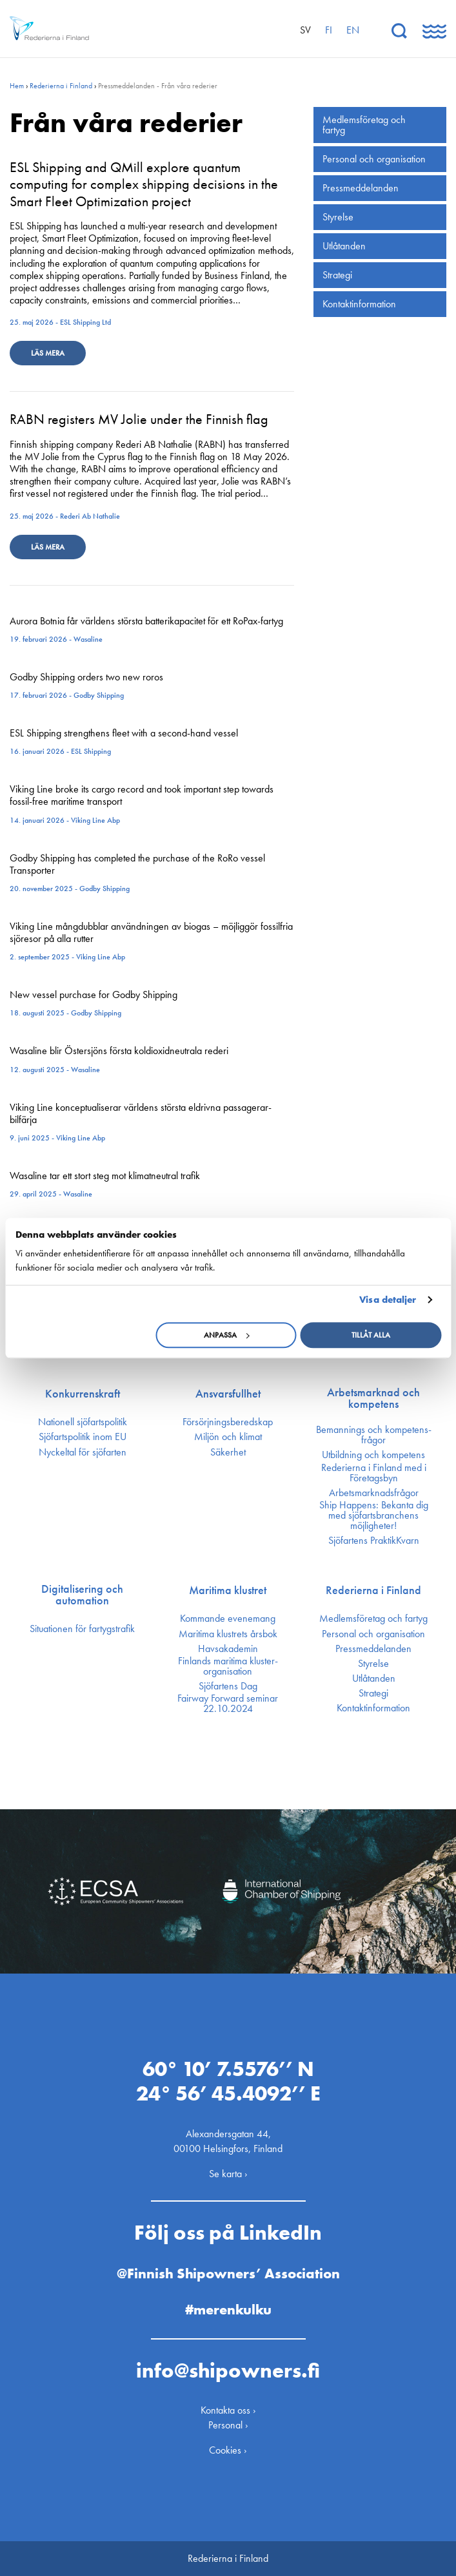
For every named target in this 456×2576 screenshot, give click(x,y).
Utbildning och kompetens (373, 1455)
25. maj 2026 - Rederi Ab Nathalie (65, 516)
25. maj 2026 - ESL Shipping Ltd (60, 322)
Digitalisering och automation (82, 1594)
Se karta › (228, 2173)
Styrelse (337, 217)
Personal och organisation (374, 159)
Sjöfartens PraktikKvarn (373, 1540)
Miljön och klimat (228, 1437)
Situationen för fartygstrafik (82, 1629)
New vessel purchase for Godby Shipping (93, 994)
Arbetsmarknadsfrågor (374, 1493)
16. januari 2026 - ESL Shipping (60, 751)
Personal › (228, 2425)
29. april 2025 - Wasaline (51, 1194)
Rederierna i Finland (61, 86)
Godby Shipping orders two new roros (86, 677)
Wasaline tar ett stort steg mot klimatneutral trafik (105, 1175)
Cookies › (228, 2450)
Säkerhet (228, 1452)
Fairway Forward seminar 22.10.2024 (227, 1703)
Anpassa (226, 1335)
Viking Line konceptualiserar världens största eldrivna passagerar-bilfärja (141, 1113)
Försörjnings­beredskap (228, 1422)
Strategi (337, 275)
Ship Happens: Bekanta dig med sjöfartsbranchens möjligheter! (373, 1515)
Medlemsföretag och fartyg (364, 125)
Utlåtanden (344, 246)
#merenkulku (228, 2309)
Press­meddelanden (360, 188)
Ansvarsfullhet (228, 1393)
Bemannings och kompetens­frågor (373, 1435)
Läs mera (47, 353)
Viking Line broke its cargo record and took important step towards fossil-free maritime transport (141, 795)
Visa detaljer (387, 1299)
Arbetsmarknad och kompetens (373, 1398)
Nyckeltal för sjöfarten (82, 1452)
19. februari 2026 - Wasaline (56, 639)
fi (328, 30)
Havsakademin (228, 1649)
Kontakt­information (359, 304)
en (352, 30)
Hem (17, 86)
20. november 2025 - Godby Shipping (70, 888)
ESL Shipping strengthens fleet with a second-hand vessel (124, 733)
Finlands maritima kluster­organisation (228, 1666)
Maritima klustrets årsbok (228, 1634)
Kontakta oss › (228, 2410)
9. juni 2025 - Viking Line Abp (57, 1138)
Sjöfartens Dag (228, 1686)
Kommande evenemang (227, 1618)
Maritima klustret (227, 1590)
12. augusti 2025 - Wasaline (55, 1069)
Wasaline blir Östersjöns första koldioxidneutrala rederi (119, 1050)
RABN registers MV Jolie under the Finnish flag (139, 419)
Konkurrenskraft (82, 1393)
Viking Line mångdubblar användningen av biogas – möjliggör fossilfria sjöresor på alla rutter (151, 932)
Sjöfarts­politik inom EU (82, 1437)
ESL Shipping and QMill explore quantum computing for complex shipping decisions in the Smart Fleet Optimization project (144, 184)
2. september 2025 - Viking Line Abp (67, 957)
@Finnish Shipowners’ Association (228, 2273)
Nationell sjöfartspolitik (82, 1422)
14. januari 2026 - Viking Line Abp (65, 820)
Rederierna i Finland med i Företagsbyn (373, 1473)
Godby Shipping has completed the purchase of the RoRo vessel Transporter (137, 864)
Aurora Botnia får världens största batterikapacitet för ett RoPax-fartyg (146, 621)
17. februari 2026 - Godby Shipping (67, 695)
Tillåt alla (371, 1335)
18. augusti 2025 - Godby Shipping (65, 1013)
